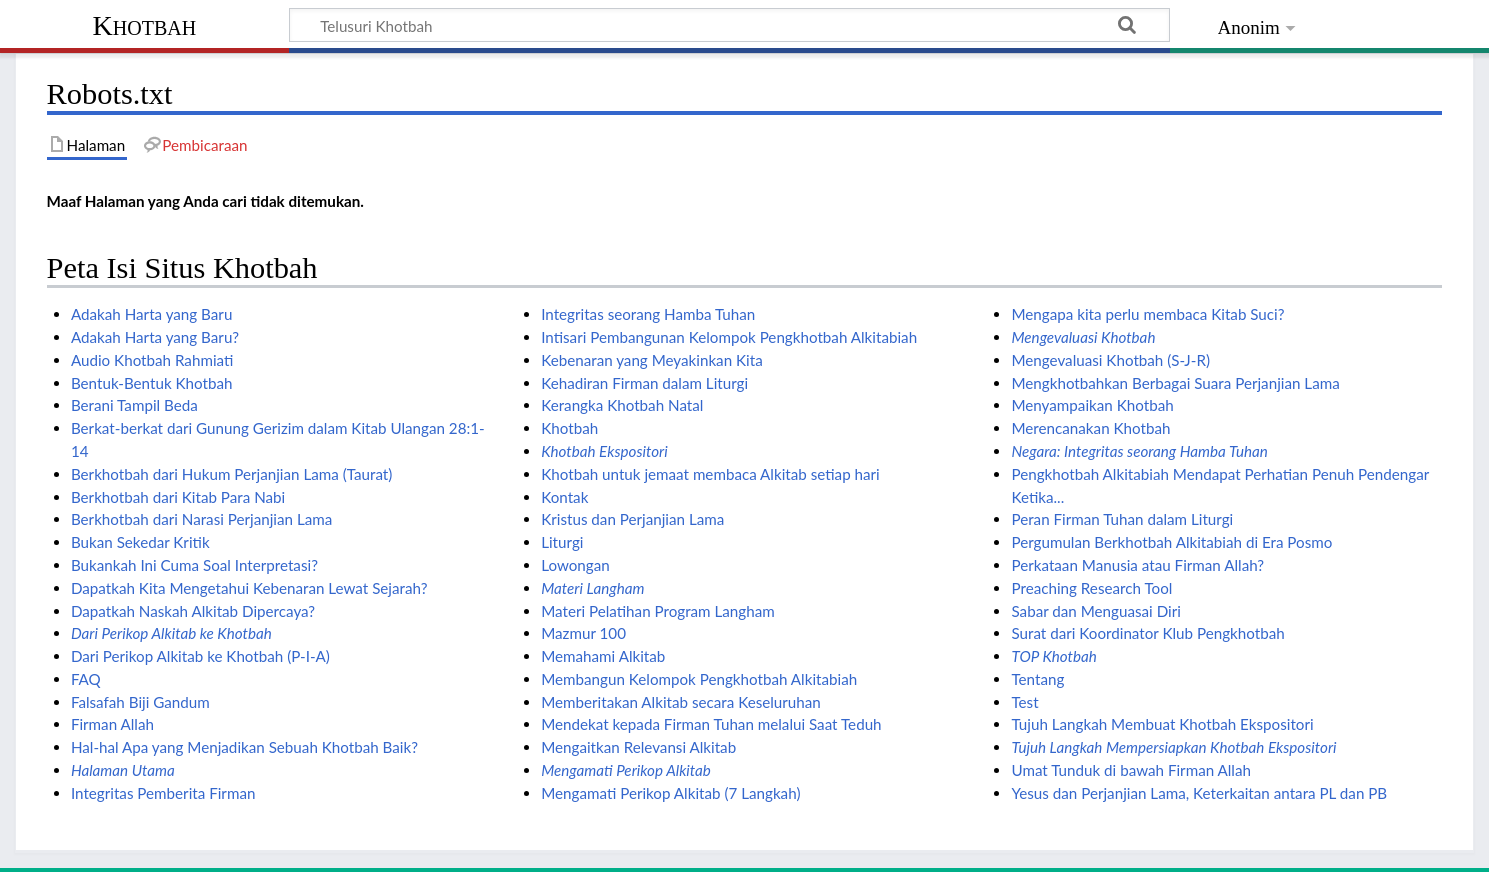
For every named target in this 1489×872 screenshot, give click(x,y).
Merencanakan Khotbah (1090, 428)
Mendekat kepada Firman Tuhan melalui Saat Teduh (711, 724)
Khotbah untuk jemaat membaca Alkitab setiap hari (710, 474)
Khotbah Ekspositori (604, 451)
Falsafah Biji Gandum (140, 702)
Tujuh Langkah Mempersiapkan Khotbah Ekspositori (1173, 747)
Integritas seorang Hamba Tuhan (648, 314)
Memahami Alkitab (603, 656)
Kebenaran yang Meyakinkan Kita (652, 360)
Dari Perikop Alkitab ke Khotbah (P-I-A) (200, 656)
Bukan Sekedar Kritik (140, 542)
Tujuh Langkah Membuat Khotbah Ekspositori (1162, 724)
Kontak (564, 497)
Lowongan (575, 565)
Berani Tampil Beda (134, 405)
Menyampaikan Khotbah (1092, 405)
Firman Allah (112, 724)
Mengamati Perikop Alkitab (626, 770)
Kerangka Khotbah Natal (622, 405)
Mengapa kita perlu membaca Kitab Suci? (1147, 314)
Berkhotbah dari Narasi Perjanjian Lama (201, 519)
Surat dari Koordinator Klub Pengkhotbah (1147, 633)
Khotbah (145, 25)
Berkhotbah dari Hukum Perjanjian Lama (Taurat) (231, 474)
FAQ (86, 679)
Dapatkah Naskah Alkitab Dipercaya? (193, 611)
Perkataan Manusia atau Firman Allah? (1137, 565)
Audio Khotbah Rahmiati (152, 360)
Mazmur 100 (583, 633)
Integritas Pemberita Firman (163, 793)
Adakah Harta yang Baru (151, 314)
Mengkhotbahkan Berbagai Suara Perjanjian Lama (1175, 383)
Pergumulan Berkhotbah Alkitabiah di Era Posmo (1171, 542)
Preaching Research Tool (1091, 588)
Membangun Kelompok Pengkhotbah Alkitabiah (699, 679)
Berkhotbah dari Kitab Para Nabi (178, 497)
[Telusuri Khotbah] (729, 25)
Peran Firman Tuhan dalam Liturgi (1122, 519)
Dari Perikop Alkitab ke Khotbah (171, 633)
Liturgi (562, 542)
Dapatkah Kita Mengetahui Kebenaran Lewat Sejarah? (249, 588)
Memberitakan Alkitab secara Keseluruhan (681, 702)
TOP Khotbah (1053, 656)
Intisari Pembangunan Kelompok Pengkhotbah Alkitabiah (729, 337)
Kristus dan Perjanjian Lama (632, 519)
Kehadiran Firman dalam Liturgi (644, 383)
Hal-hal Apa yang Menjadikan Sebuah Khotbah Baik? (244, 747)
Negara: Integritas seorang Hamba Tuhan (1139, 451)
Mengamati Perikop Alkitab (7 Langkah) (670, 793)
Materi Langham (592, 588)
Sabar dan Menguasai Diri (1095, 611)
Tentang (1037, 679)
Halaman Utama (123, 770)
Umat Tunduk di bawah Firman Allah (1131, 770)
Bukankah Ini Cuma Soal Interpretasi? (194, 565)
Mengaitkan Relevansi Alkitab (638, 747)
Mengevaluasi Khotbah (1083, 337)
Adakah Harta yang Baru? (155, 337)
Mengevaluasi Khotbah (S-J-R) (1110, 360)
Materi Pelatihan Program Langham (658, 611)
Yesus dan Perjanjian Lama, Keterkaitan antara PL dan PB (1199, 793)
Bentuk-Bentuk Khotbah (152, 383)
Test (1024, 702)
